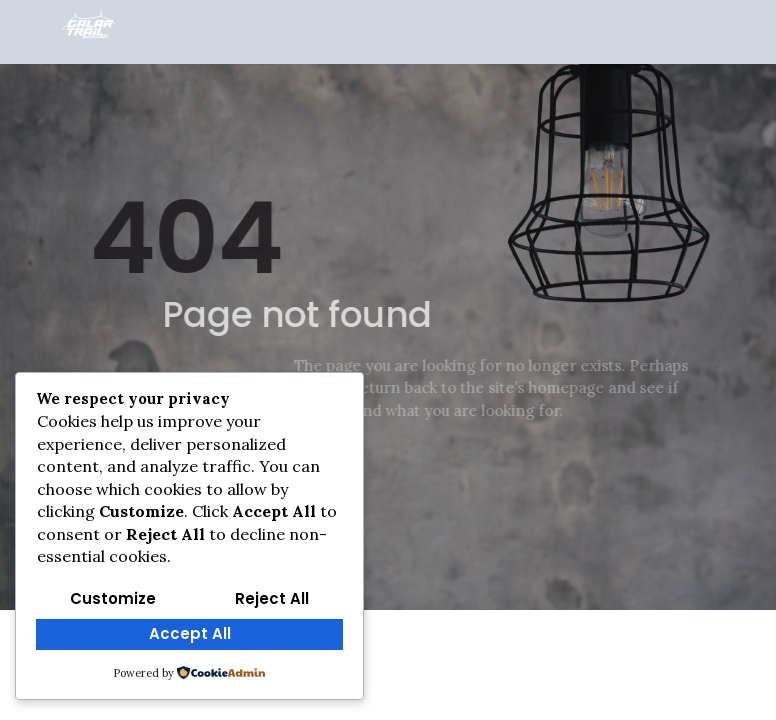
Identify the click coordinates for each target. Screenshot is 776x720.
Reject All (272, 598)
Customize (113, 598)
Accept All (190, 633)
